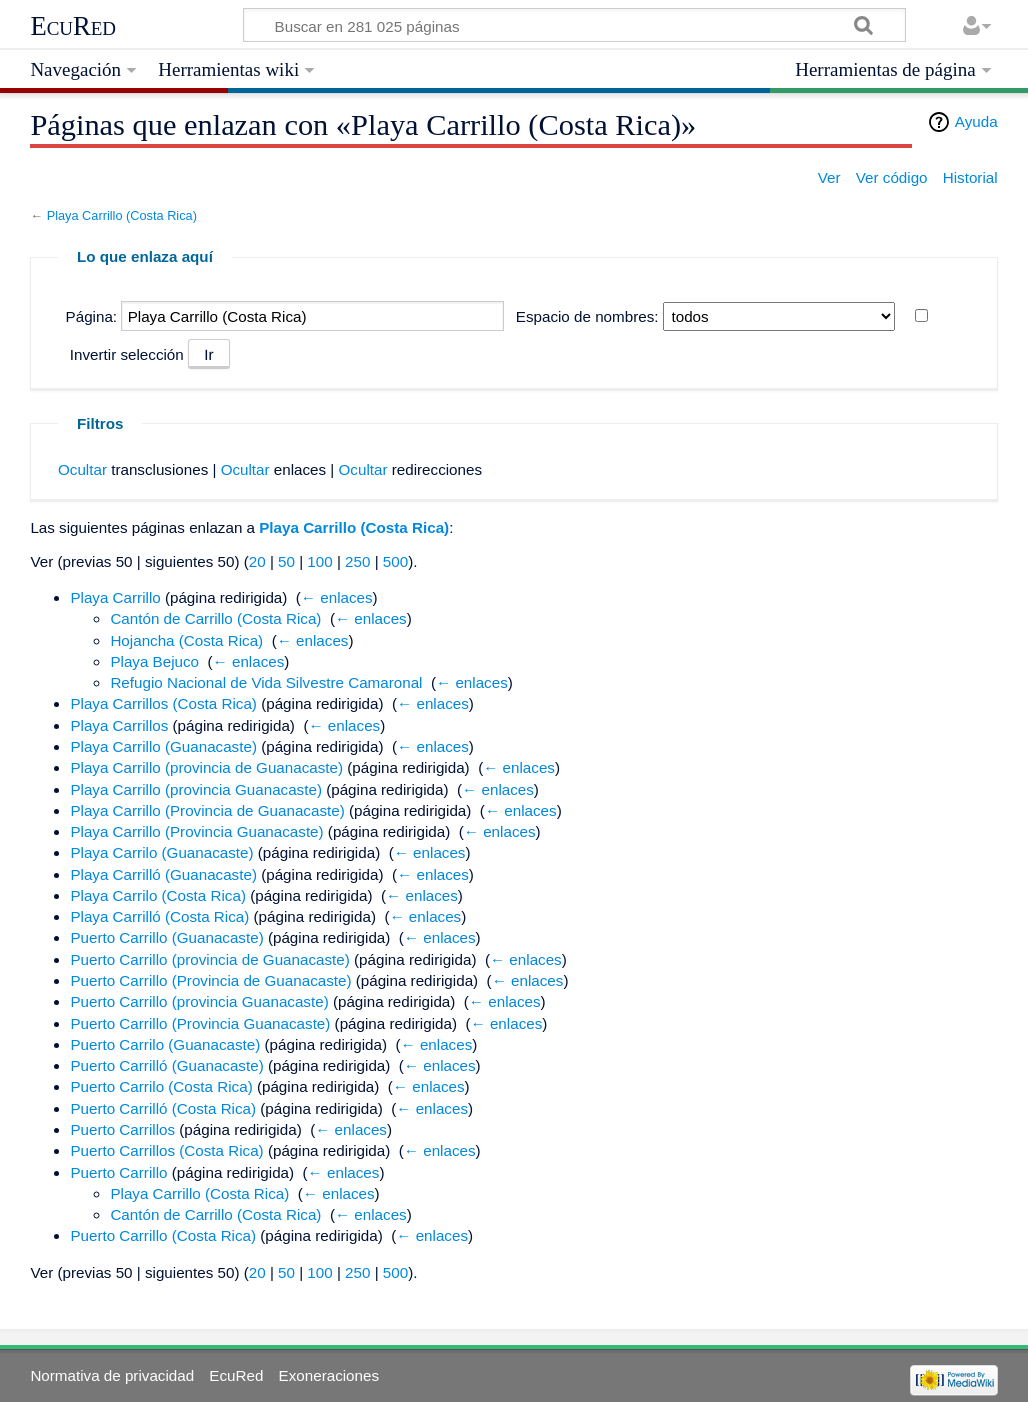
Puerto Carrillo (118, 1172)
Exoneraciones (329, 1375)
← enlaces (337, 597)
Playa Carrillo (115, 597)
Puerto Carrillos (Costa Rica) (166, 1150)
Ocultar (82, 469)
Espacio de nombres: (587, 316)
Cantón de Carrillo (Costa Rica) (215, 618)
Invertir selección (127, 354)
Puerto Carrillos (122, 1129)
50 (286, 561)
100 (319, 561)
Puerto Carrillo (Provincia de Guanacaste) (210, 980)
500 (395, 561)
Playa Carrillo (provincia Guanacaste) (196, 789)
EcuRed (73, 26)
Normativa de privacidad (112, 1375)
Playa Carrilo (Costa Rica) (158, 895)
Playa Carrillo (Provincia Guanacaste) (196, 831)
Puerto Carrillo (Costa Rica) (163, 1235)
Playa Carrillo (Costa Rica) (122, 215)
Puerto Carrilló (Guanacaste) (166, 1065)
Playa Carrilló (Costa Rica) (159, 916)
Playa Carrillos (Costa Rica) (163, 703)
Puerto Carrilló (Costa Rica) (163, 1108)
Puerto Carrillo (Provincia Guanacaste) (200, 1023)
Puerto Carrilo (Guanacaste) (165, 1044)
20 (257, 561)
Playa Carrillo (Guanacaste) (163, 746)
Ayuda (976, 121)
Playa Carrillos (119, 725)
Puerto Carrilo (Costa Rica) (161, 1086)
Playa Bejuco (154, 661)
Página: (92, 316)
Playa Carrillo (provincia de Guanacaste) (206, 767)
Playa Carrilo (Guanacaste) (161, 852)
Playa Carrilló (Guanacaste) (163, 874)
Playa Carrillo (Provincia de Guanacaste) (207, 810)
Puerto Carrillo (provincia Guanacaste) (199, 1001)
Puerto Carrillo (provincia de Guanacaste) (209, 959)
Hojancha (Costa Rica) (186, 640)
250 (357, 561)
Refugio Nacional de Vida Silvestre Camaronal (266, 682)
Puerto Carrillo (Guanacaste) (166, 937)
